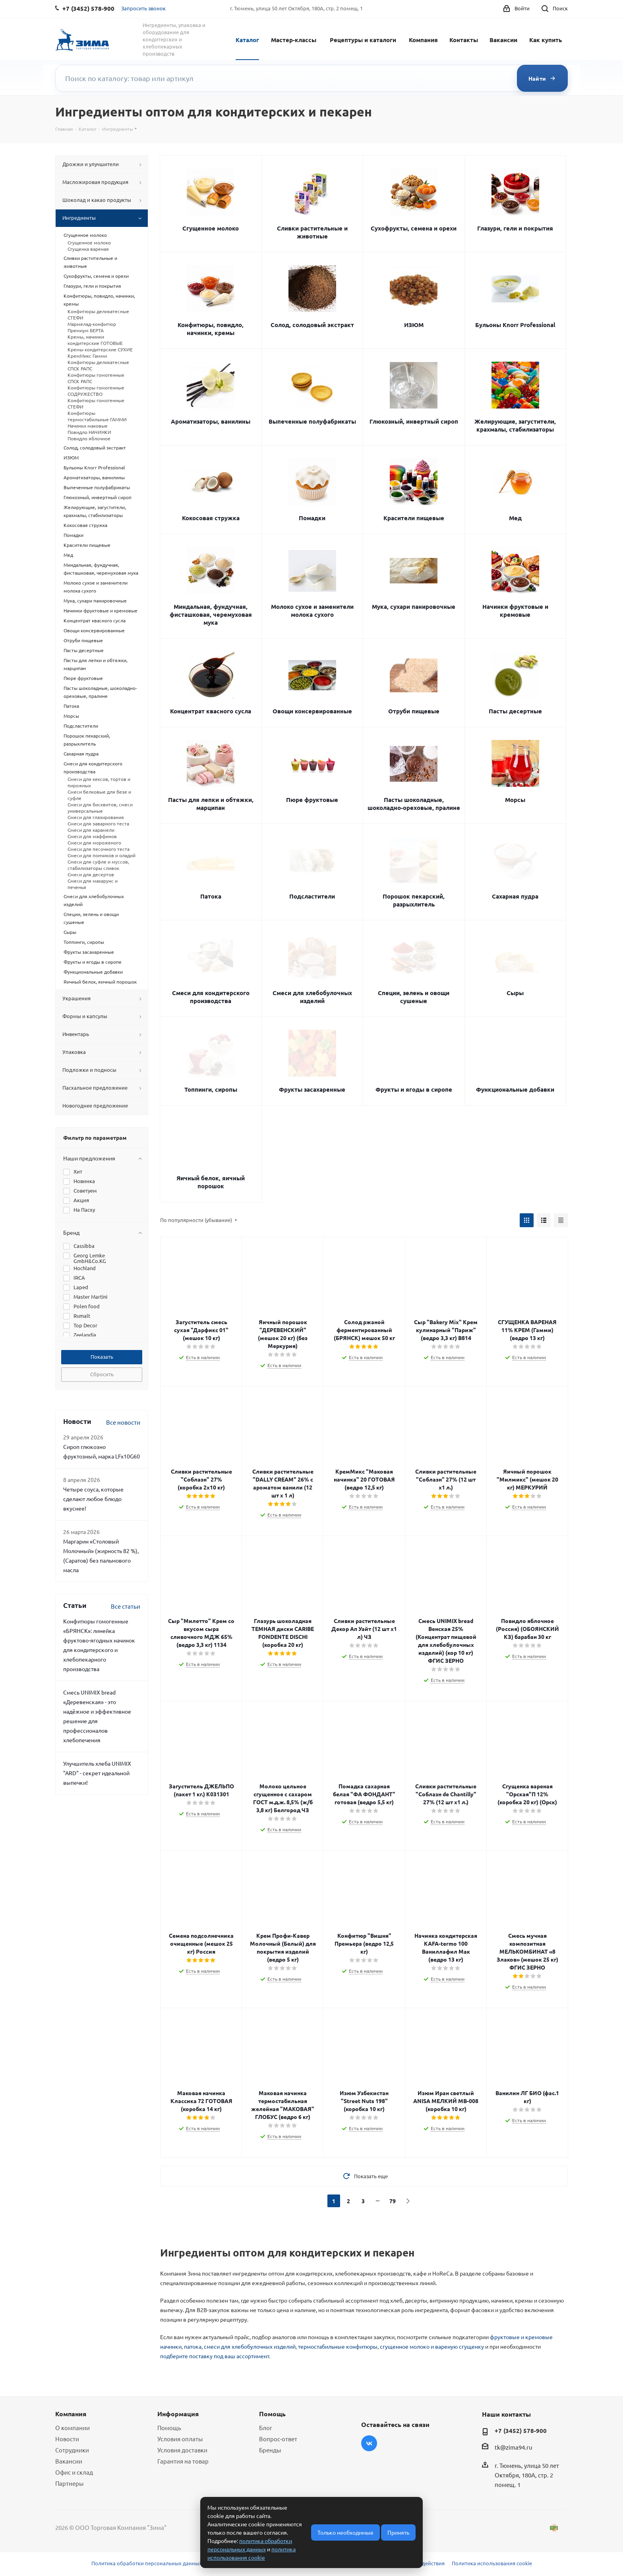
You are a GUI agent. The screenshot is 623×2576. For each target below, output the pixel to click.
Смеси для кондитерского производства (211, 997)
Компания (423, 40)
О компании (72, 2427)
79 (392, 2200)
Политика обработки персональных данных (146, 2563)
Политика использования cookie (492, 2563)
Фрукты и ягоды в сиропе (413, 1089)
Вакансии (503, 40)
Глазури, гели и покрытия (515, 228)
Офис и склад (74, 2472)
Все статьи (125, 1606)
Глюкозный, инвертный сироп (414, 421)
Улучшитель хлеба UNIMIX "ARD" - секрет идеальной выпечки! (97, 1773)
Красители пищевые (413, 518)
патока (192, 2346)
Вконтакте (369, 2443)
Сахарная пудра (515, 896)
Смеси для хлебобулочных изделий (312, 997)
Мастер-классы (293, 40)
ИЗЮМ (414, 325)
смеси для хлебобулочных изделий (250, 2346)
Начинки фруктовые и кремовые (515, 610)
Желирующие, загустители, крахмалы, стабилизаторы (515, 425)
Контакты (463, 40)
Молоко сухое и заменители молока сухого (312, 610)
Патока (210, 896)
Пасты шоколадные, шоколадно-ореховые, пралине (414, 804)
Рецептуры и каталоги (363, 40)
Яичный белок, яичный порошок (210, 1182)
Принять (398, 2532)
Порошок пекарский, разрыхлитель (414, 900)
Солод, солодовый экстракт (312, 325)
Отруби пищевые (413, 711)
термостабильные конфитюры (337, 2346)
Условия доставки (182, 2450)
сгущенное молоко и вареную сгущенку (432, 2346)
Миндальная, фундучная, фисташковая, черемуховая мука (211, 614)
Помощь (169, 2427)
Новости (67, 2438)
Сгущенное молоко (210, 228)
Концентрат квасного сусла (210, 711)
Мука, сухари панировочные (413, 606)
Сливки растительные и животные (312, 232)
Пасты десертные (515, 711)
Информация (178, 2413)
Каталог (247, 40)
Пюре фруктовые (312, 800)
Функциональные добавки (515, 1089)
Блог (265, 2427)
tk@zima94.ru (513, 2447)
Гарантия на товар (183, 2461)
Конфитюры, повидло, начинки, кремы (211, 329)
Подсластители (312, 896)
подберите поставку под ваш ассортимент (214, 2355)
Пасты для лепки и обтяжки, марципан (210, 804)
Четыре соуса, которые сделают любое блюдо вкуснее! (93, 1499)
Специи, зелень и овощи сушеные (413, 997)
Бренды (270, 2450)
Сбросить (102, 1374)
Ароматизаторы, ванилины (210, 421)
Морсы (515, 800)
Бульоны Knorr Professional (515, 325)
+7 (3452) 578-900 (521, 2431)
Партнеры (69, 2483)
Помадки (312, 518)
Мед (515, 518)
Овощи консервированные (312, 711)
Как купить (545, 40)
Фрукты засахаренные (312, 1089)
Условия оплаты (180, 2438)
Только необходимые (345, 2532)
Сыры (515, 993)
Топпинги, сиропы (210, 1089)
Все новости (123, 1422)
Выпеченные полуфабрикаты (312, 421)
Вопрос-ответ (278, 2438)
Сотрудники (72, 2450)
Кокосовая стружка (211, 518)
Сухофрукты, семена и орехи (414, 228)
